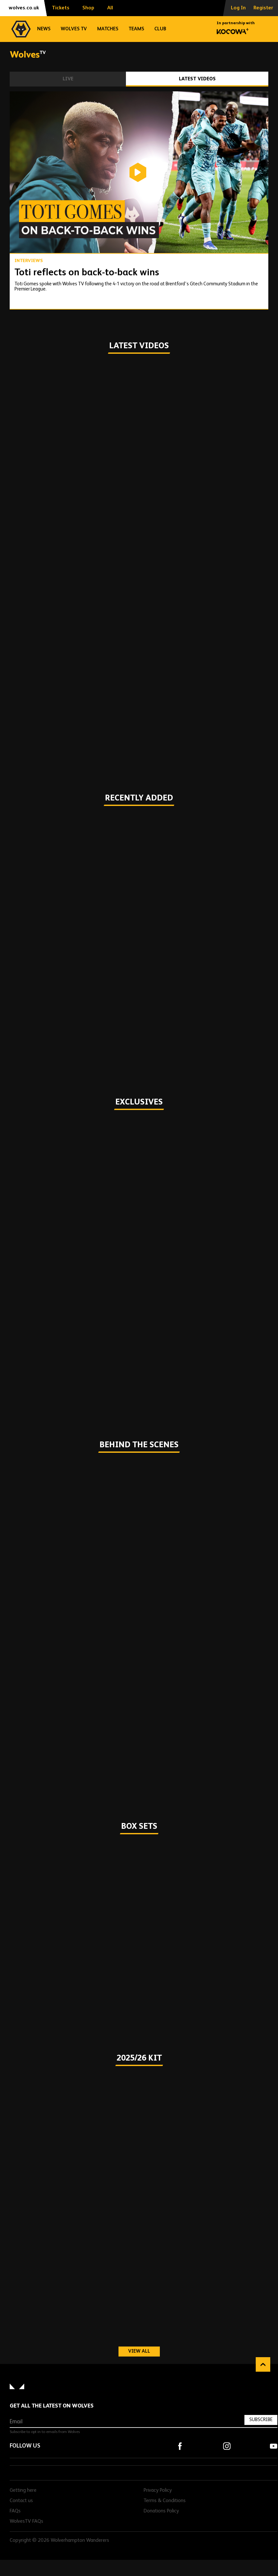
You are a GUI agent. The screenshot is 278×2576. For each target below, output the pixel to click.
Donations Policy (161, 2511)
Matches (107, 28)
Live (68, 78)
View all (144, 2351)
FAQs (15, 2511)
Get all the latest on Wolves (52, 2406)
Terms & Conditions (165, 2500)
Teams (136, 28)
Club (160, 28)
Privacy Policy (158, 2490)
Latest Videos (197, 78)
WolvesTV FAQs (26, 2521)
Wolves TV (74, 28)
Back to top (263, 2364)
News (43, 28)
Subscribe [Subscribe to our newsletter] (261, 2419)
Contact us (21, 2500)
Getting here (23, 2490)
